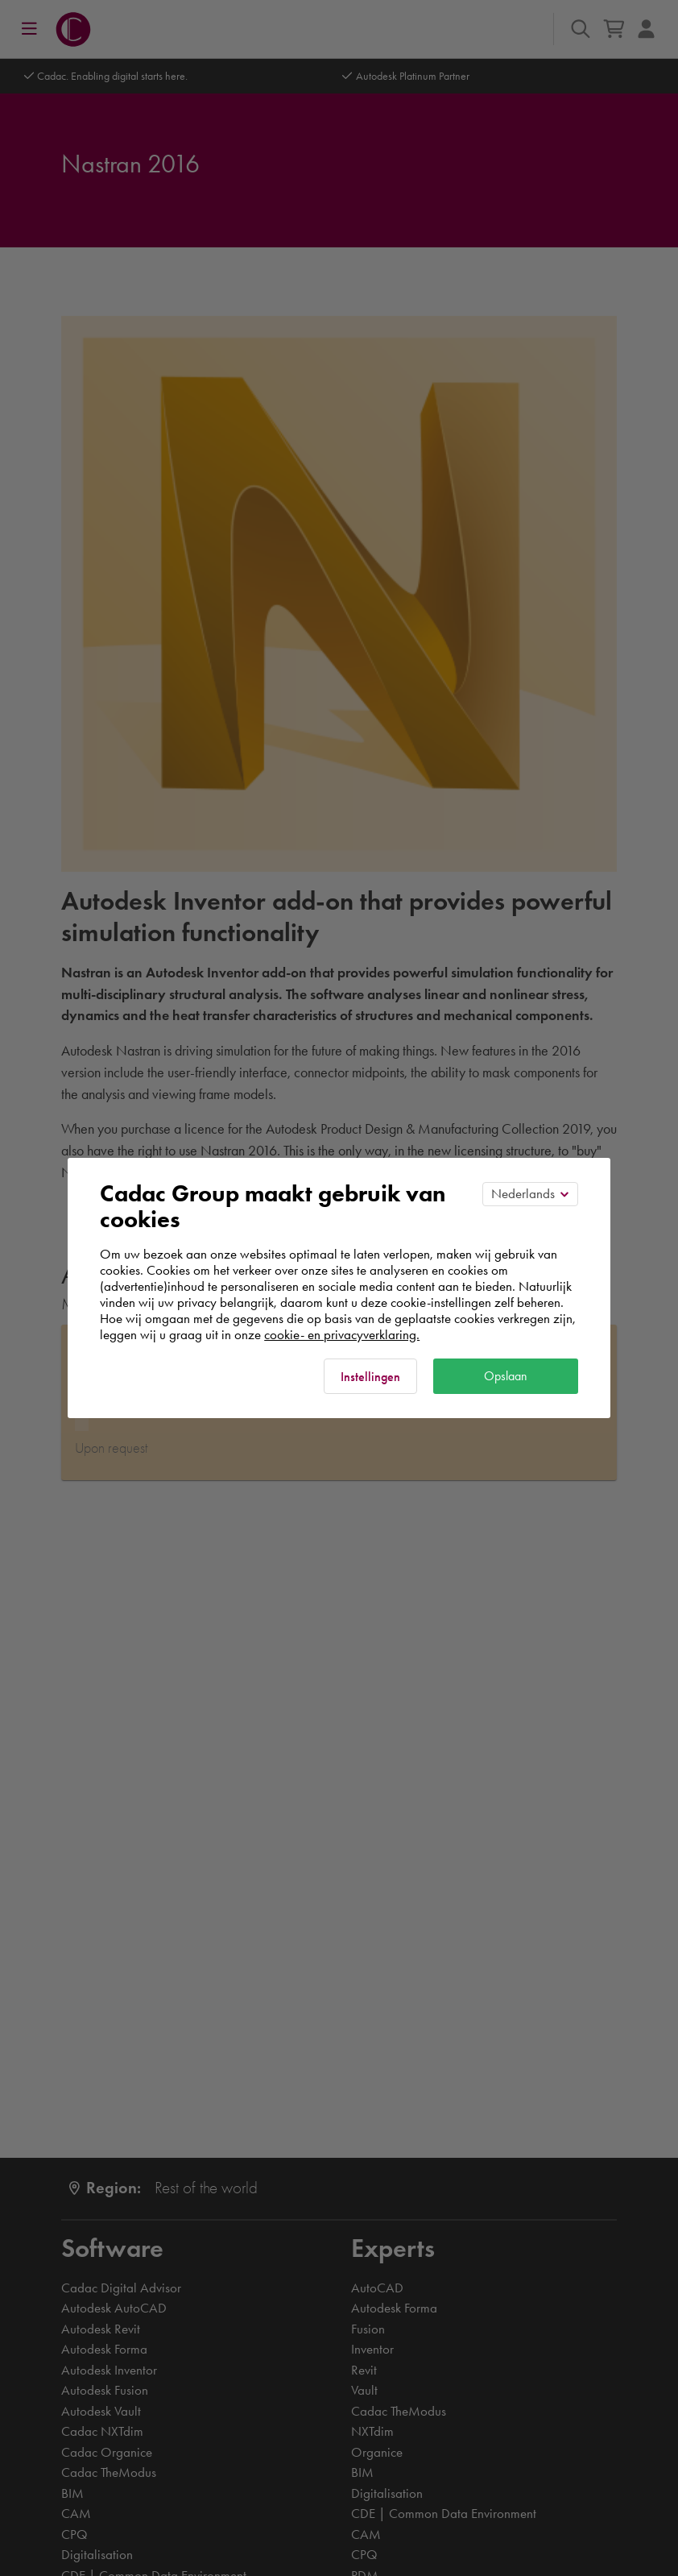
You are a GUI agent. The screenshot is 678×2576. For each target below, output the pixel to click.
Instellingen (370, 1376)
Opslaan (505, 1375)
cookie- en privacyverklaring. (342, 1334)
